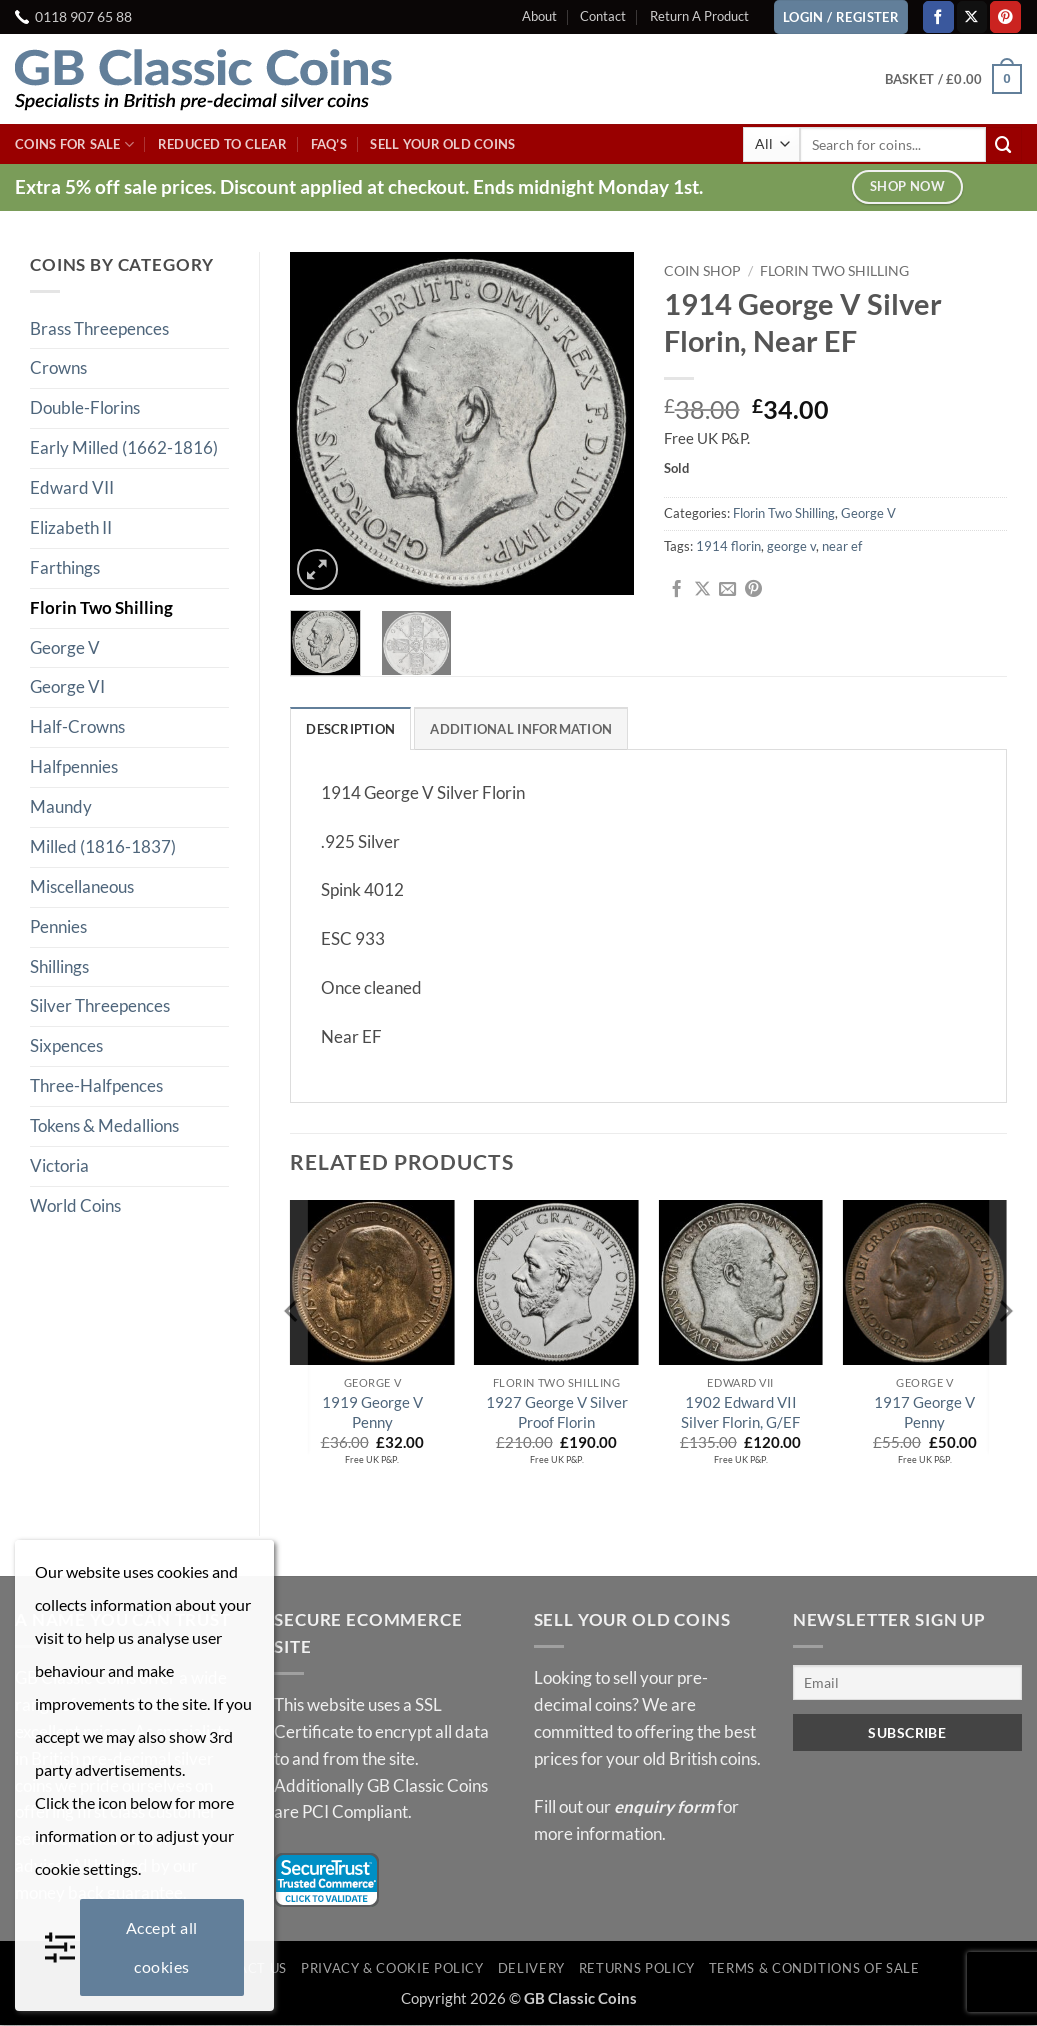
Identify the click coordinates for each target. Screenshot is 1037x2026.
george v (791, 546)
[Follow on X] (972, 16)
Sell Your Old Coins (442, 144)
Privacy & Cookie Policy (392, 1969)
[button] (953, 79)
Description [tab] (350, 729)
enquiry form (664, 1807)
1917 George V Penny (924, 1413)
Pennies (58, 926)
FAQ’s (329, 144)
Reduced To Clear (222, 144)
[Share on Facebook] (676, 590)
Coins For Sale (74, 144)
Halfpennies (74, 766)
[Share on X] (702, 590)
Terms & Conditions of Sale (814, 1969)
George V (65, 647)
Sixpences (66, 1045)
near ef (842, 546)
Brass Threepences (99, 328)
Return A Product (699, 16)
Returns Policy (637, 1969)
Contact (603, 16)
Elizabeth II (71, 527)
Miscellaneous (82, 886)
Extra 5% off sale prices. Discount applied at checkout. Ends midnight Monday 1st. (359, 186)
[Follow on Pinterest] (1005, 16)
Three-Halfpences (96, 1085)
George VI (67, 686)
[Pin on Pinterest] (753, 590)
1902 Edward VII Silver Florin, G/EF (740, 1413)
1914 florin (728, 546)
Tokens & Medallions (104, 1125)
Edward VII (72, 487)
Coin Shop (702, 270)
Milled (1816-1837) (103, 846)
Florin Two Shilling (101, 607)
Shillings (59, 966)
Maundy (61, 806)
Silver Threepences (100, 1005)
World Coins (75, 1205)
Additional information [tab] (522, 729)
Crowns (58, 367)
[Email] (907, 1683)
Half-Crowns (77, 726)
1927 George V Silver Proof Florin (557, 1413)
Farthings (65, 567)
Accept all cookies (162, 1946)
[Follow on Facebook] (938, 16)
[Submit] (1004, 144)
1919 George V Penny (372, 1413)
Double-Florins (85, 407)
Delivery (531, 1969)
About (539, 16)
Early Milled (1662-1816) (124, 447)
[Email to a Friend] (727, 590)
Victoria (59, 1165)
